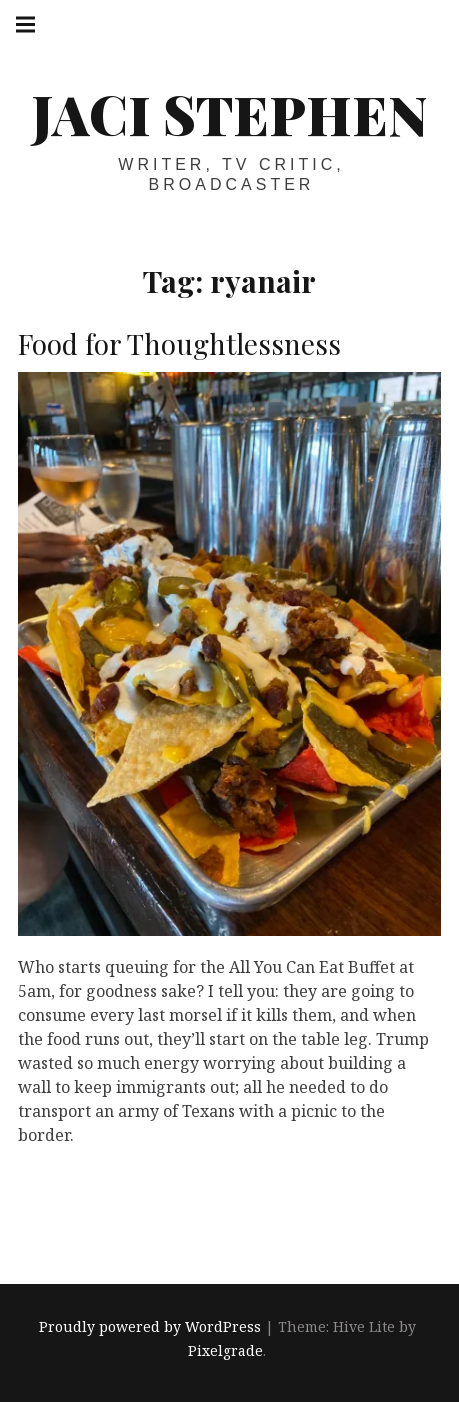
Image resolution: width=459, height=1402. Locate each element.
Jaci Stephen (229, 114)
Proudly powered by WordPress (150, 1326)
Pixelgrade (225, 1350)
